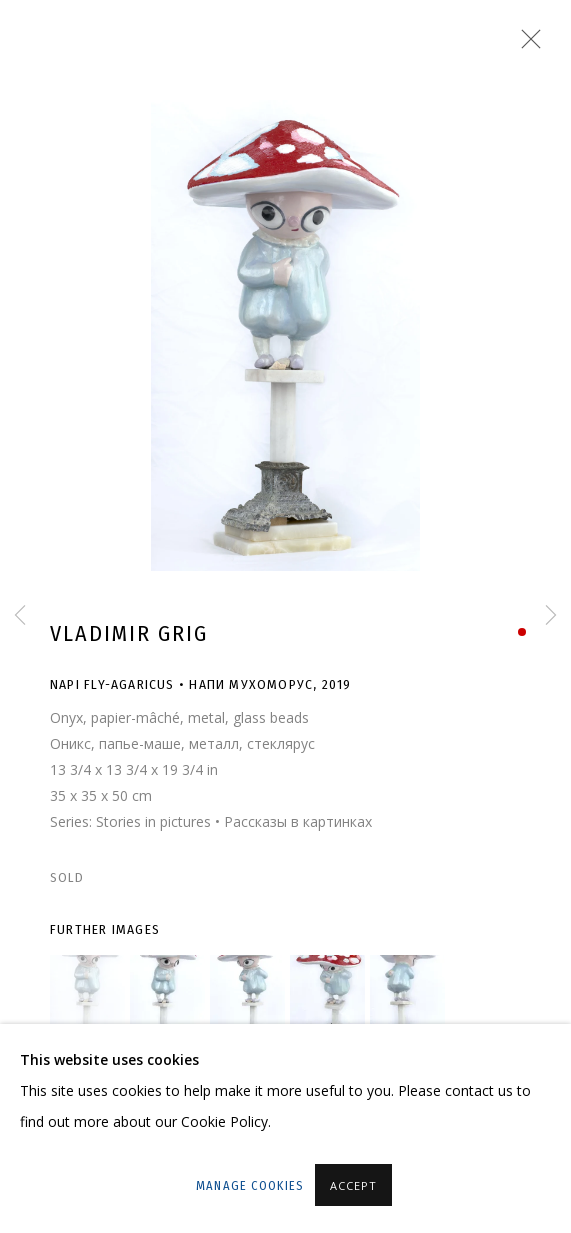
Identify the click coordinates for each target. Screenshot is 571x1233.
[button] (87, 992)
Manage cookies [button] (249, 1185)
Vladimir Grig (129, 633)
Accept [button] (353, 1185)
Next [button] (551, 616)
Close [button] (526, 45)
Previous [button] (20, 616)
